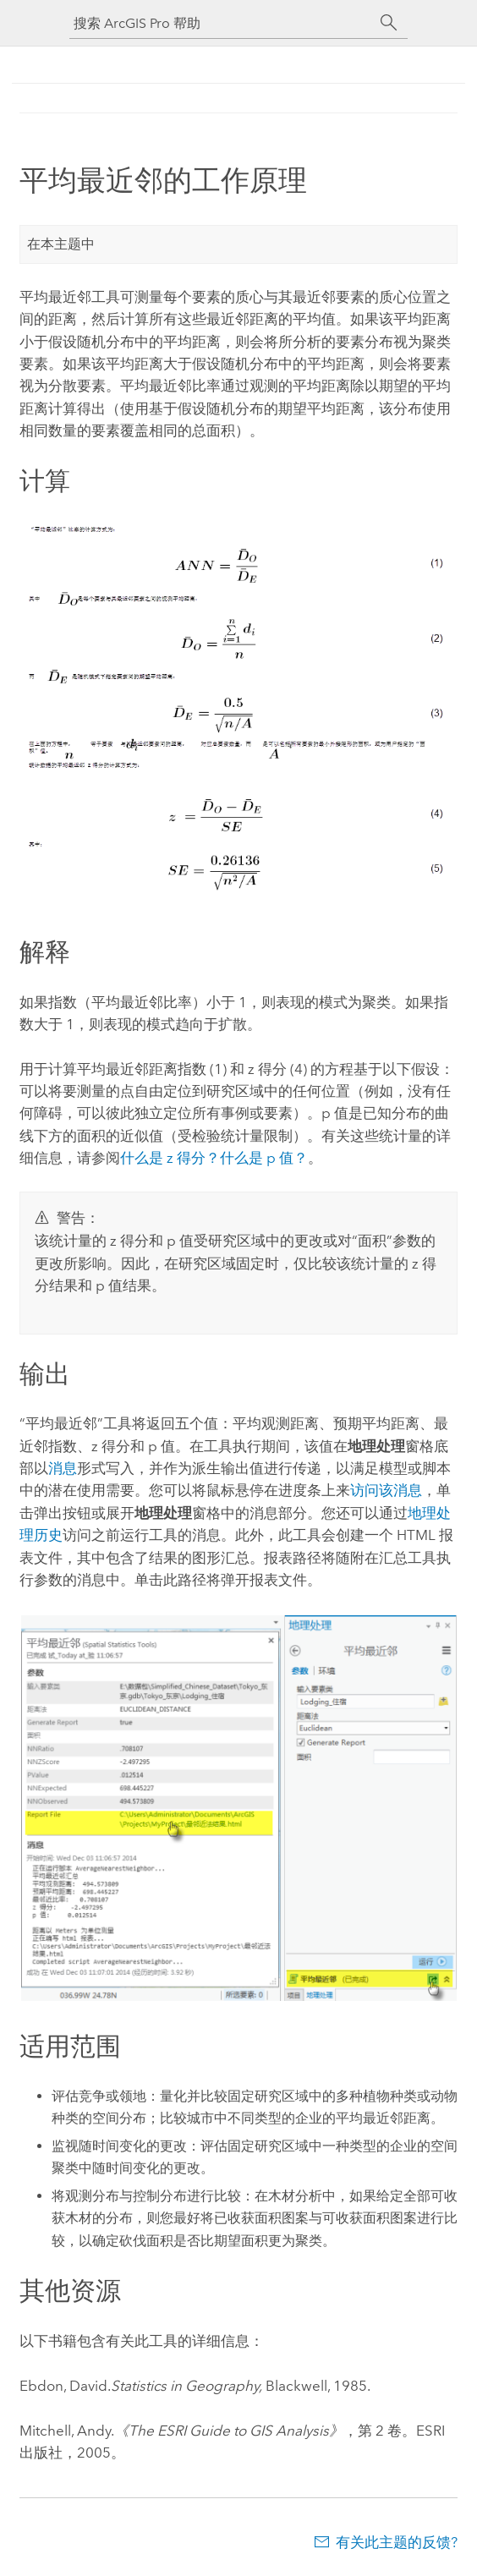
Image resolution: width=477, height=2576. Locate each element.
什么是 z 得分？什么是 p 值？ (214, 1157)
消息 (62, 1468)
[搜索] (389, 22)
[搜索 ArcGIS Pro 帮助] (221, 23)
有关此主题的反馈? (397, 2542)
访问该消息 (386, 1490)
